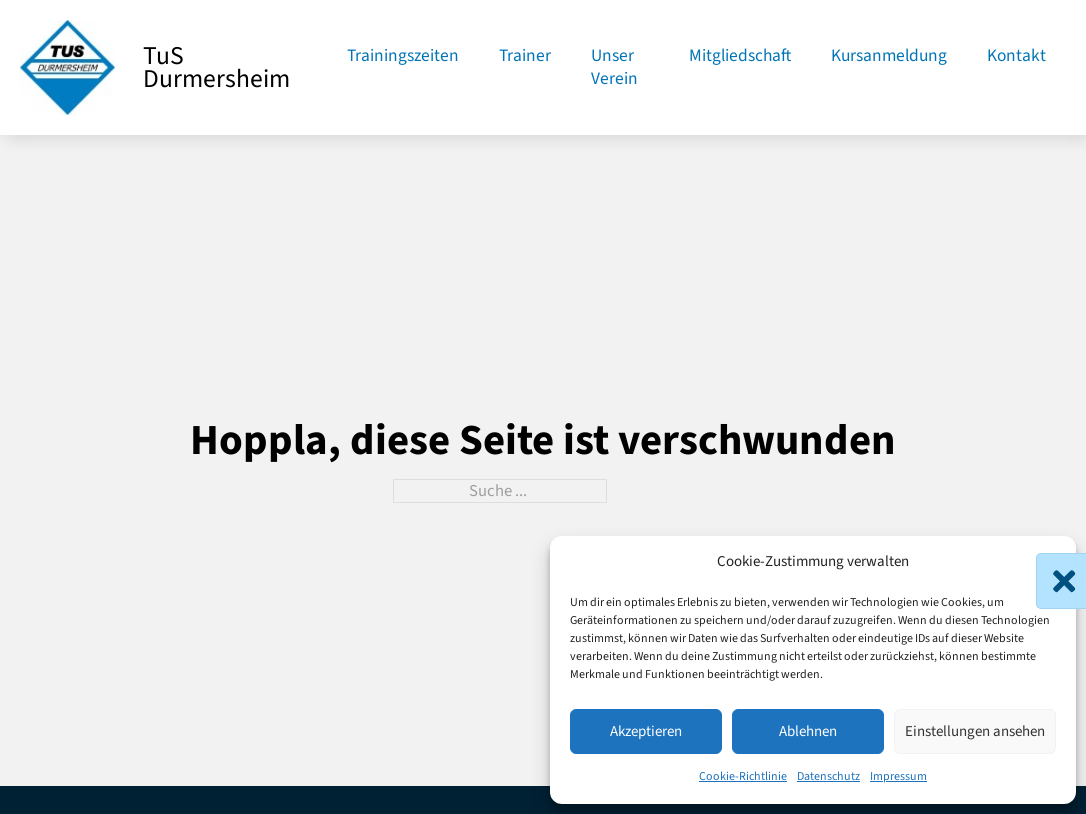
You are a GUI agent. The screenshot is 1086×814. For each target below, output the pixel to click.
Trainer (525, 56)
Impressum (898, 776)
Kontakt (1016, 56)
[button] (1046, 563)
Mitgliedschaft (740, 56)
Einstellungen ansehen (975, 731)
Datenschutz (828, 776)
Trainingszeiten (403, 56)
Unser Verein (614, 68)
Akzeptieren (646, 731)
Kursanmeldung (889, 56)
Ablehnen (808, 731)
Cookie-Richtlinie (743, 776)
